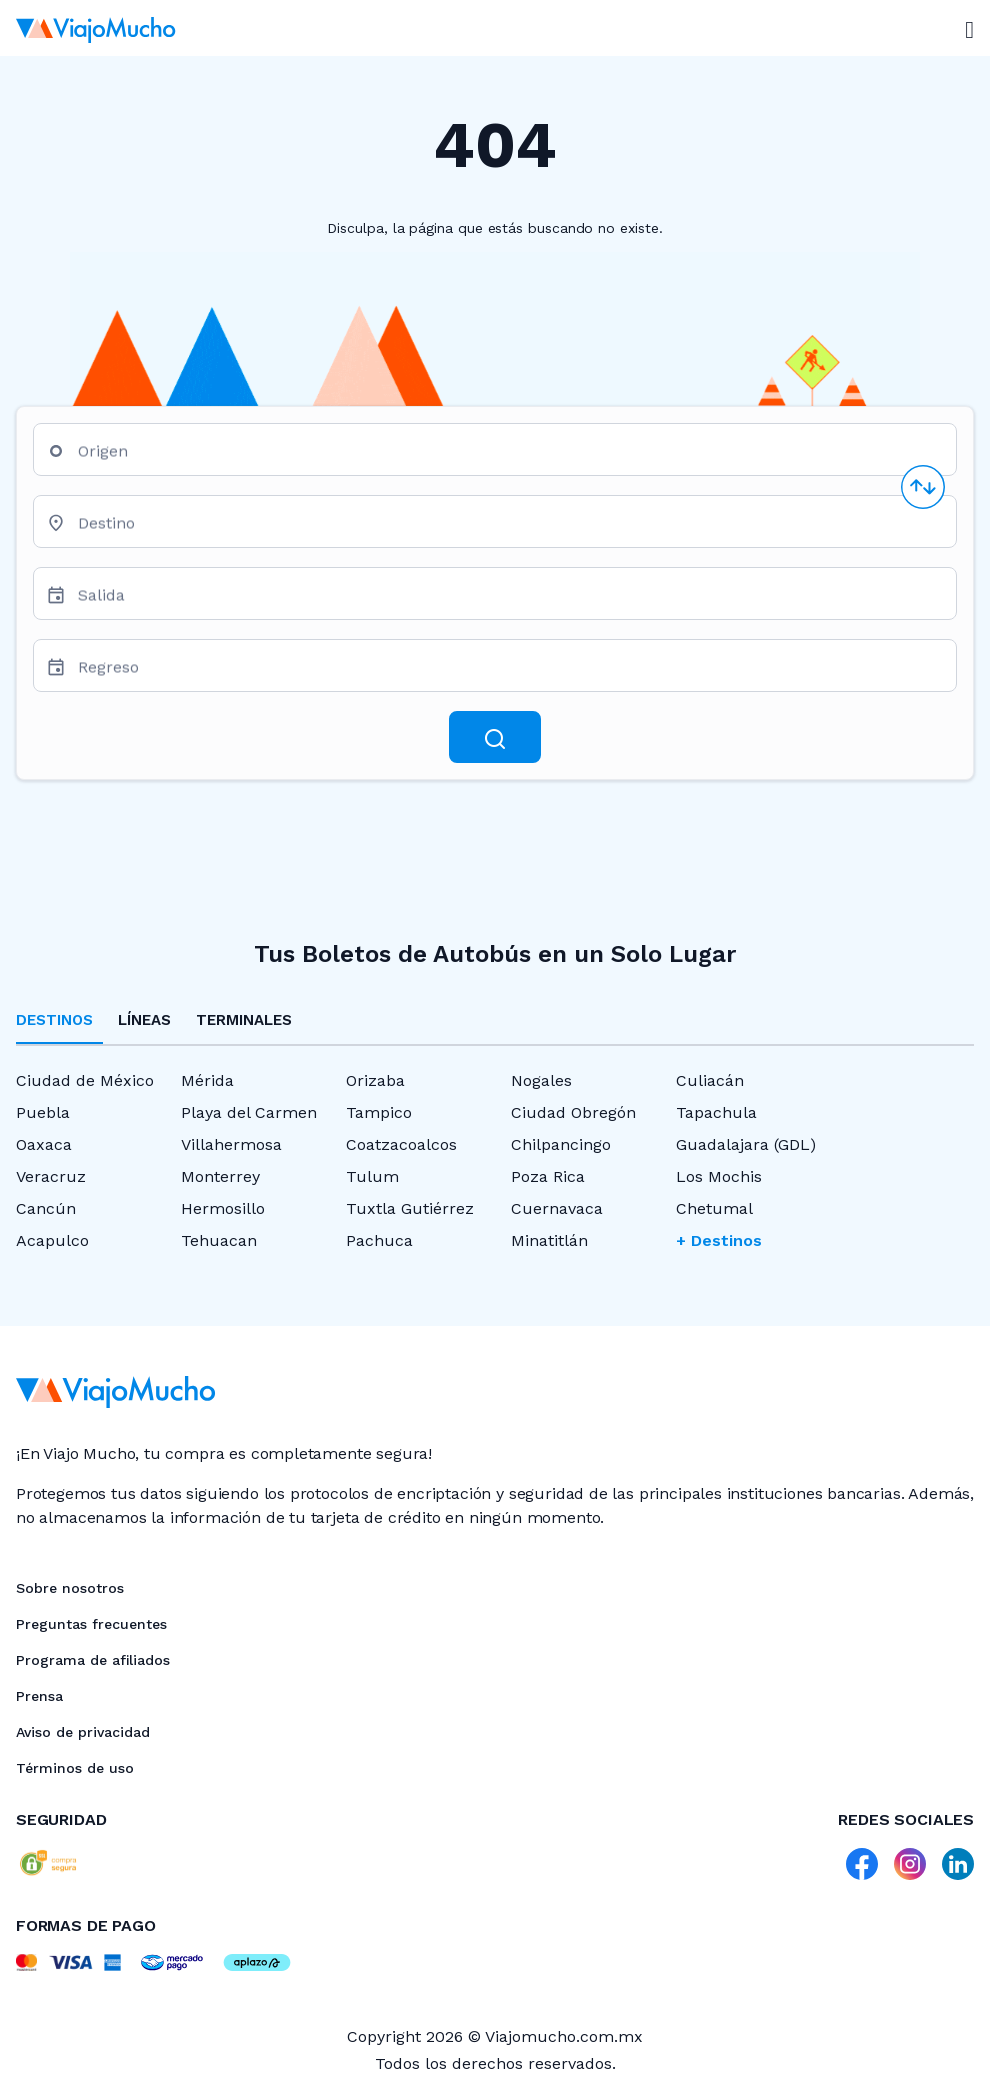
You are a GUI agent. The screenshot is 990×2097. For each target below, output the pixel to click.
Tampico (379, 1112)
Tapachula (716, 1112)
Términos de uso (75, 1768)
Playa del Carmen (249, 1112)
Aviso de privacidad (83, 1732)
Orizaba (375, 1080)
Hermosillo (223, 1208)
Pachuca (379, 1240)
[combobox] (509, 457)
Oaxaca (44, 1144)
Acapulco (52, 1240)
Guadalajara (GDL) (746, 1144)
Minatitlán (549, 1240)
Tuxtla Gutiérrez (410, 1208)
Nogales (541, 1080)
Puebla (43, 1112)
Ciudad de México (85, 1080)
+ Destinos (719, 1240)
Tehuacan (219, 1240)
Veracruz (51, 1176)
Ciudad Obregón (573, 1112)
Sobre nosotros (70, 1588)
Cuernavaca (557, 1208)
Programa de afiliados (93, 1660)
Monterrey (220, 1176)
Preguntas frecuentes (91, 1624)
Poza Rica (548, 1176)
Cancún (46, 1208)
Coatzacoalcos (401, 1144)
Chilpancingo (561, 1144)
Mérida (207, 1080)
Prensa (39, 1696)
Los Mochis (719, 1176)
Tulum (372, 1176)
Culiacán (710, 1080)
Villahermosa (231, 1144)
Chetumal (714, 1208)
